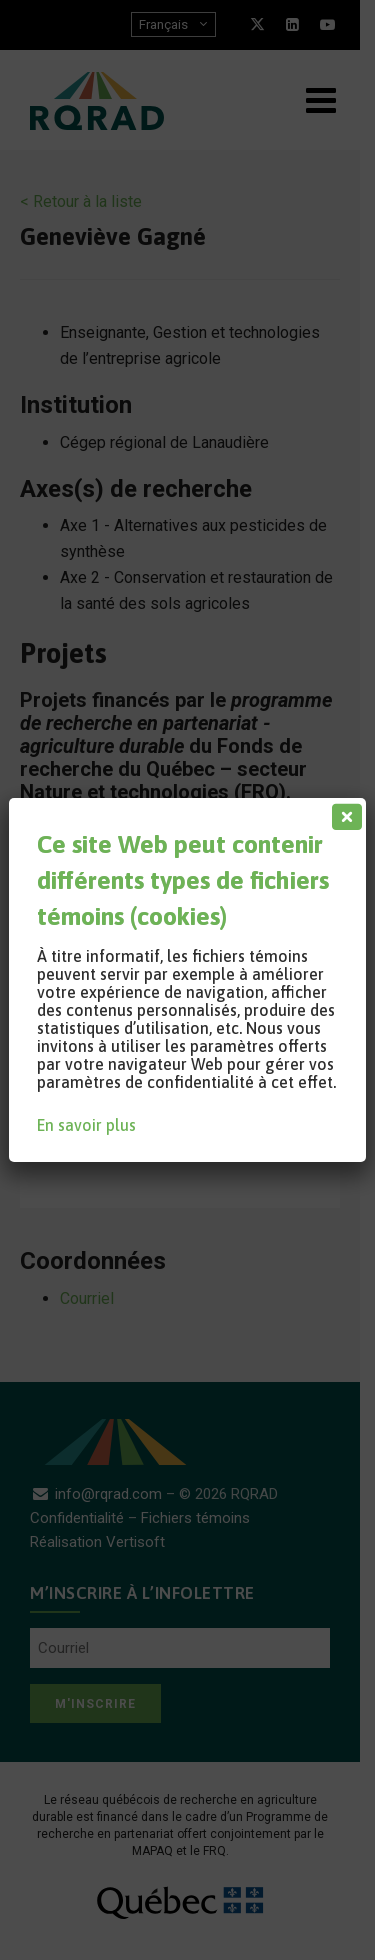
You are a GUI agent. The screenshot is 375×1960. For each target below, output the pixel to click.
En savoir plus (86, 1125)
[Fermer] (343, 812)
